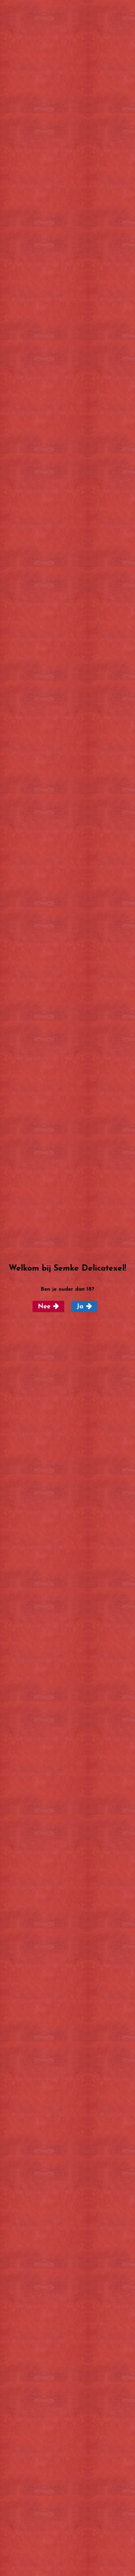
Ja (80, 1306)
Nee (44, 1306)
